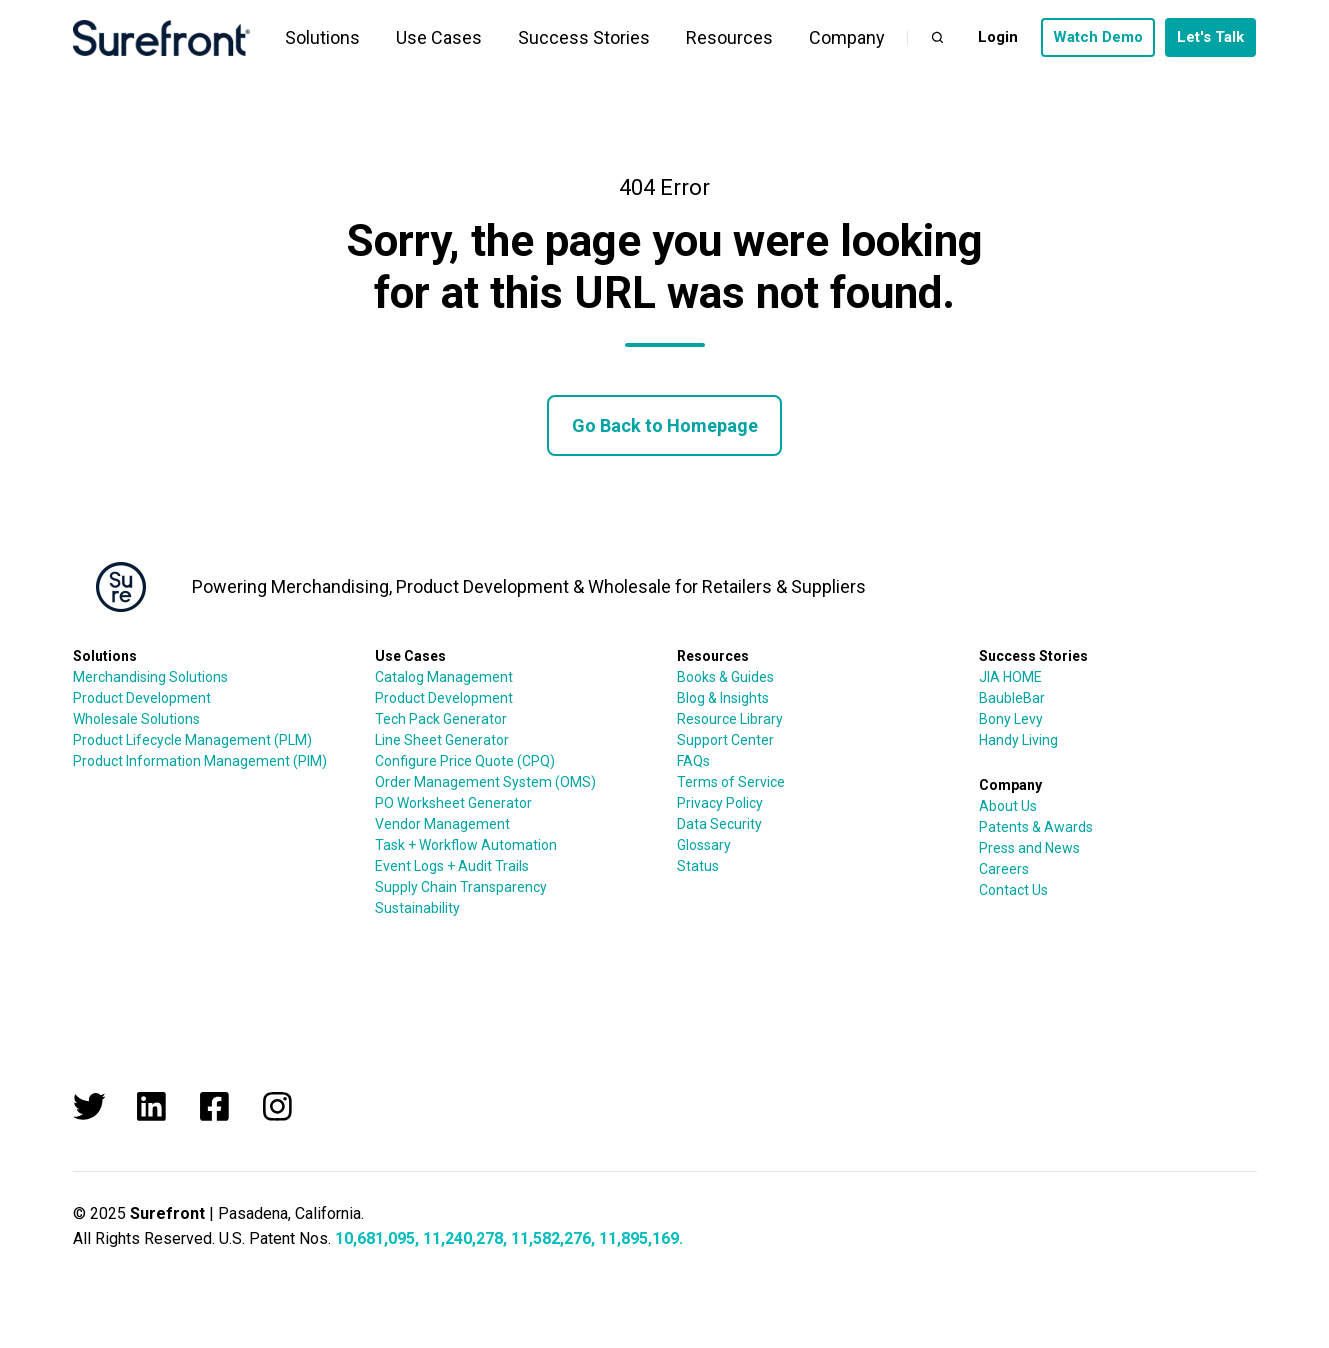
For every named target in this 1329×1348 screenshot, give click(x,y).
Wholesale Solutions (136, 719)
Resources (729, 37)
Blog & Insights (723, 698)
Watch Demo (1098, 37)
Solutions (322, 37)
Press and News (1029, 848)
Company (847, 37)
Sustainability (417, 908)
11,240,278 (463, 1238)
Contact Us (1013, 890)
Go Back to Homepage (665, 425)
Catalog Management (444, 677)
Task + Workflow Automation (466, 845)
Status (698, 866)
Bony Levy (1011, 719)
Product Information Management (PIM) (200, 761)
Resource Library (730, 719)
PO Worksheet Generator (453, 803)
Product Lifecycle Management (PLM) (192, 740)
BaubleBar (1012, 698)
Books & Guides (725, 677)
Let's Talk (1210, 37)
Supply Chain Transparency (461, 887)
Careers (1004, 869)
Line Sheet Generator (442, 740)
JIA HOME (1010, 677)
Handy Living (1018, 740)
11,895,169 (639, 1238)
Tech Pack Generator (441, 719)
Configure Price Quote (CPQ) (465, 761)
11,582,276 (551, 1238)
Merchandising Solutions (150, 677)
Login (998, 37)
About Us (1008, 806)
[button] (937, 37)
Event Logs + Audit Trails (452, 866)
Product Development (142, 698)
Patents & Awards (1036, 827)
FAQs (693, 761)
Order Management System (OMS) (485, 782)
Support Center (725, 740)
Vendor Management (442, 824)
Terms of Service (731, 782)
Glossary (704, 845)
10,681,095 (375, 1238)
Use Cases (439, 37)
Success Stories (584, 37)
